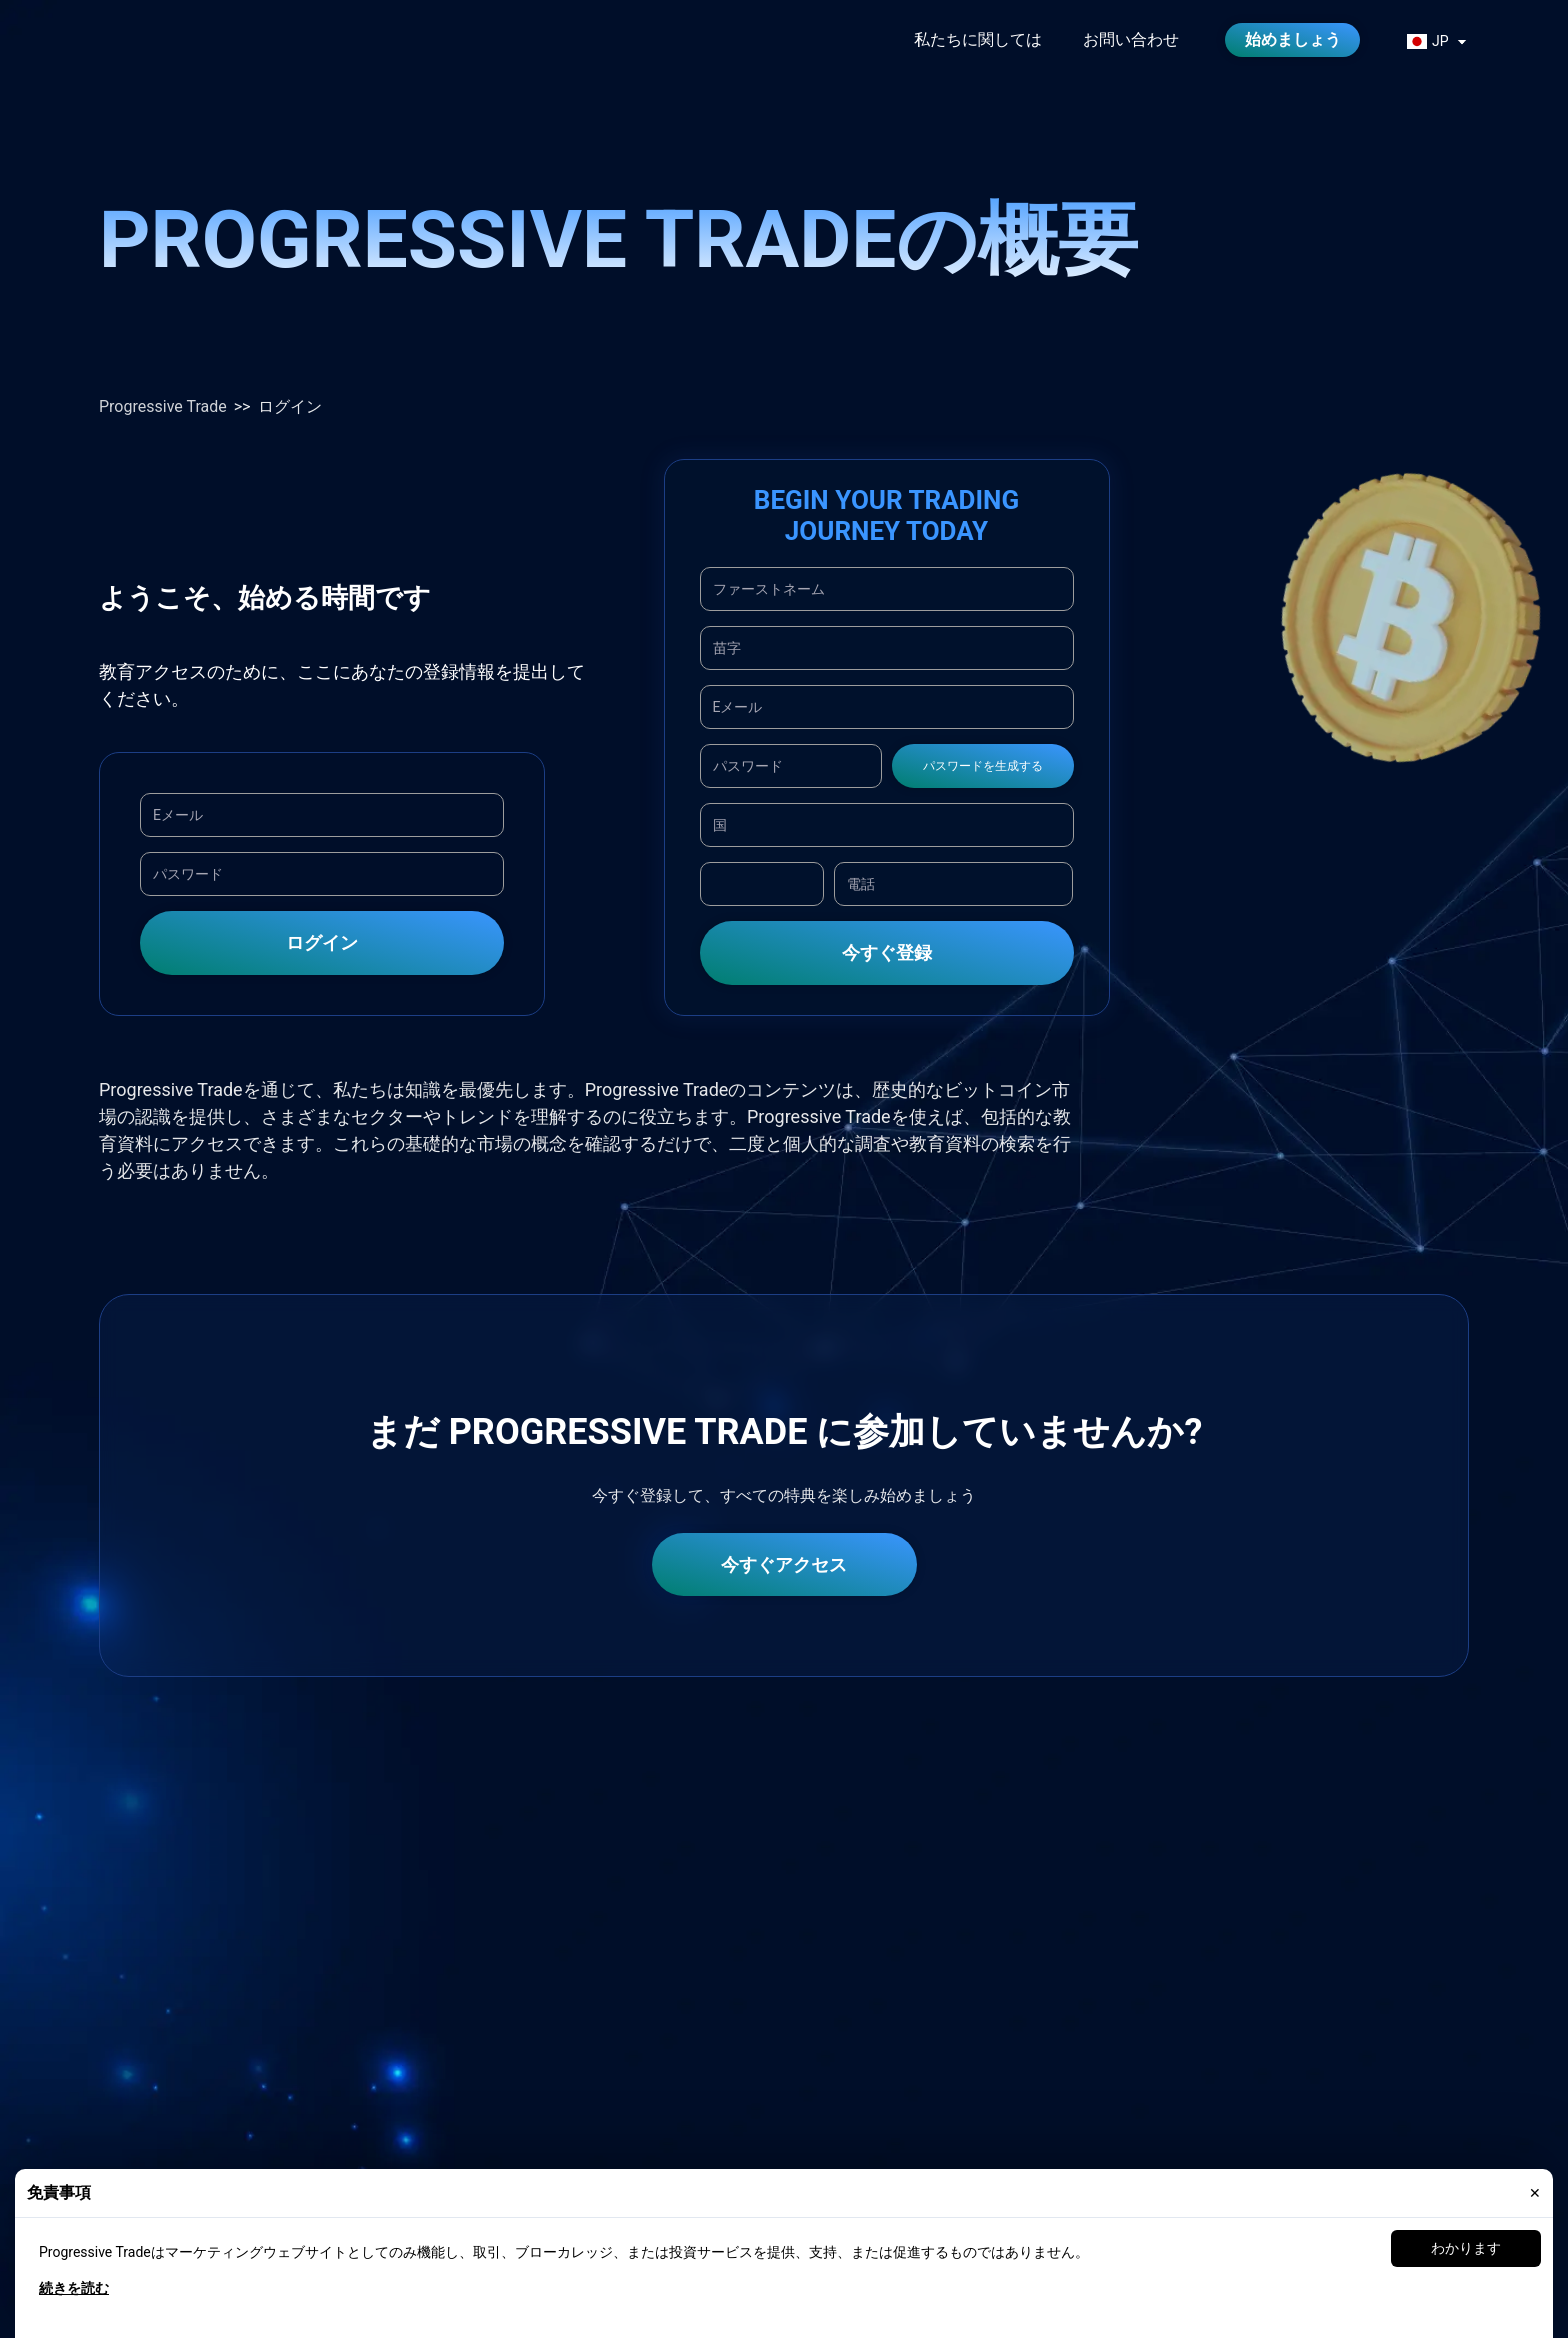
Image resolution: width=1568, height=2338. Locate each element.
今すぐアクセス (784, 1564)
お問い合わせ (1131, 39)
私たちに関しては (978, 39)
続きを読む (74, 2288)
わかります (1466, 2248)
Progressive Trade (163, 406)
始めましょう (1293, 39)
